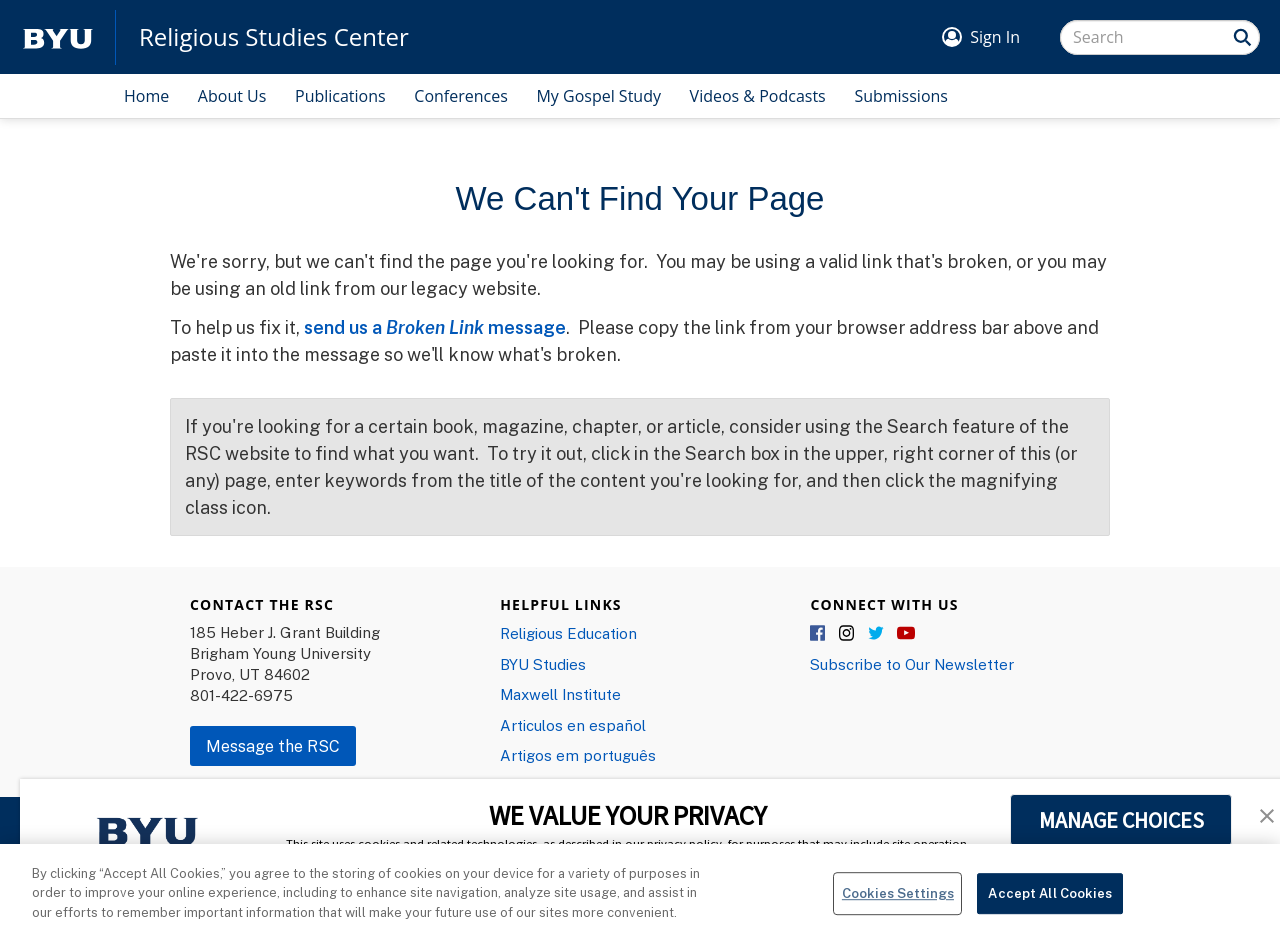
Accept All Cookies (1049, 900)
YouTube (906, 634)
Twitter (877, 634)
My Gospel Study (598, 96)
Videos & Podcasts (758, 96)
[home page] (58, 37)
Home (146, 96)
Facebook (819, 634)
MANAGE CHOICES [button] (1121, 820)
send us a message (435, 327)
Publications (340, 96)
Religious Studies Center (274, 37)
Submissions (901, 96)
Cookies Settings (898, 900)
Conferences (461, 96)
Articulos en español (573, 725)
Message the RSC (273, 746)
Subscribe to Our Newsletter (912, 664)
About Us (232, 96)
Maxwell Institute (560, 694)
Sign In (995, 37)
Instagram (848, 634)
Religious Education (568, 633)
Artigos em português (578, 755)
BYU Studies (543, 664)
